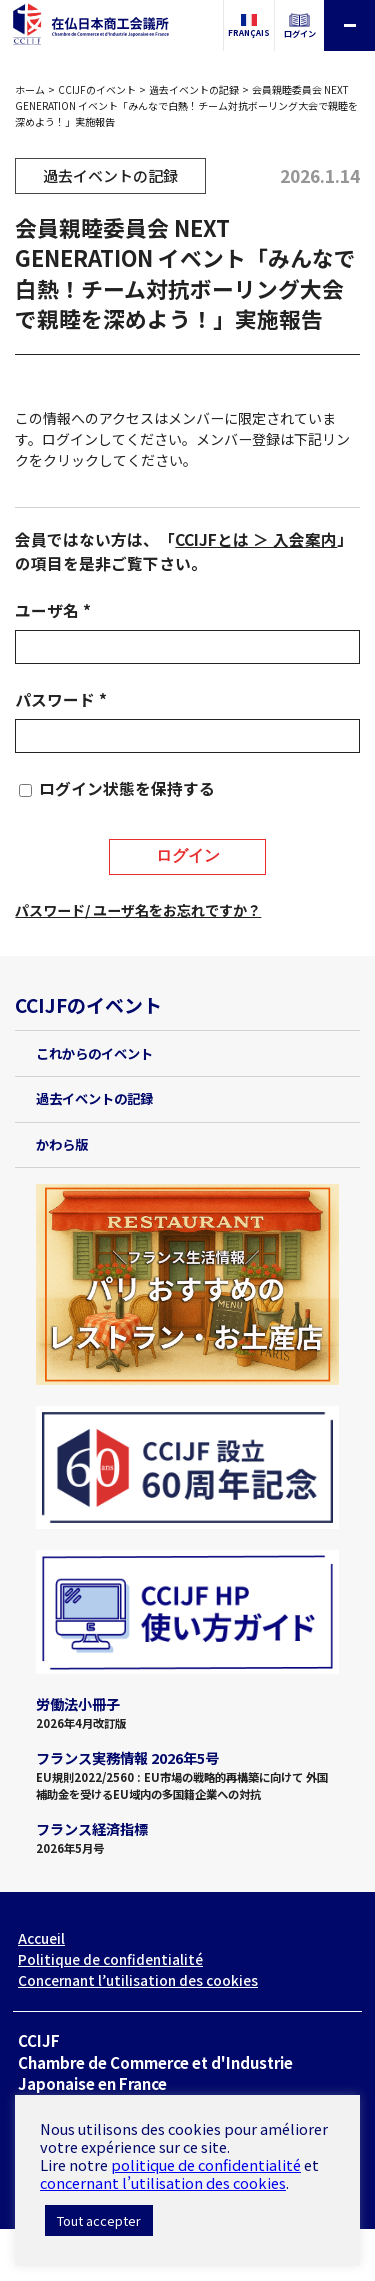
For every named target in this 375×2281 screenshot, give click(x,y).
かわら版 (62, 1144)
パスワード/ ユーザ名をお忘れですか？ (138, 910)
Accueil (41, 1938)
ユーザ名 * (53, 610)
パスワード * (61, 699)
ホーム (30, 89)
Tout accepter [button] (99, 2220)
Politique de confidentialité (110, 1959)
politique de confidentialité (206, 2164)
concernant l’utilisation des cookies (163, 2182)
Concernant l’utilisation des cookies (138, 1980)
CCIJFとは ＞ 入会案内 (256, 539)
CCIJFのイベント (97, 89)
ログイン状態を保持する (127, 788)
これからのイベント (94, 1053)
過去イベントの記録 (194, 89)
